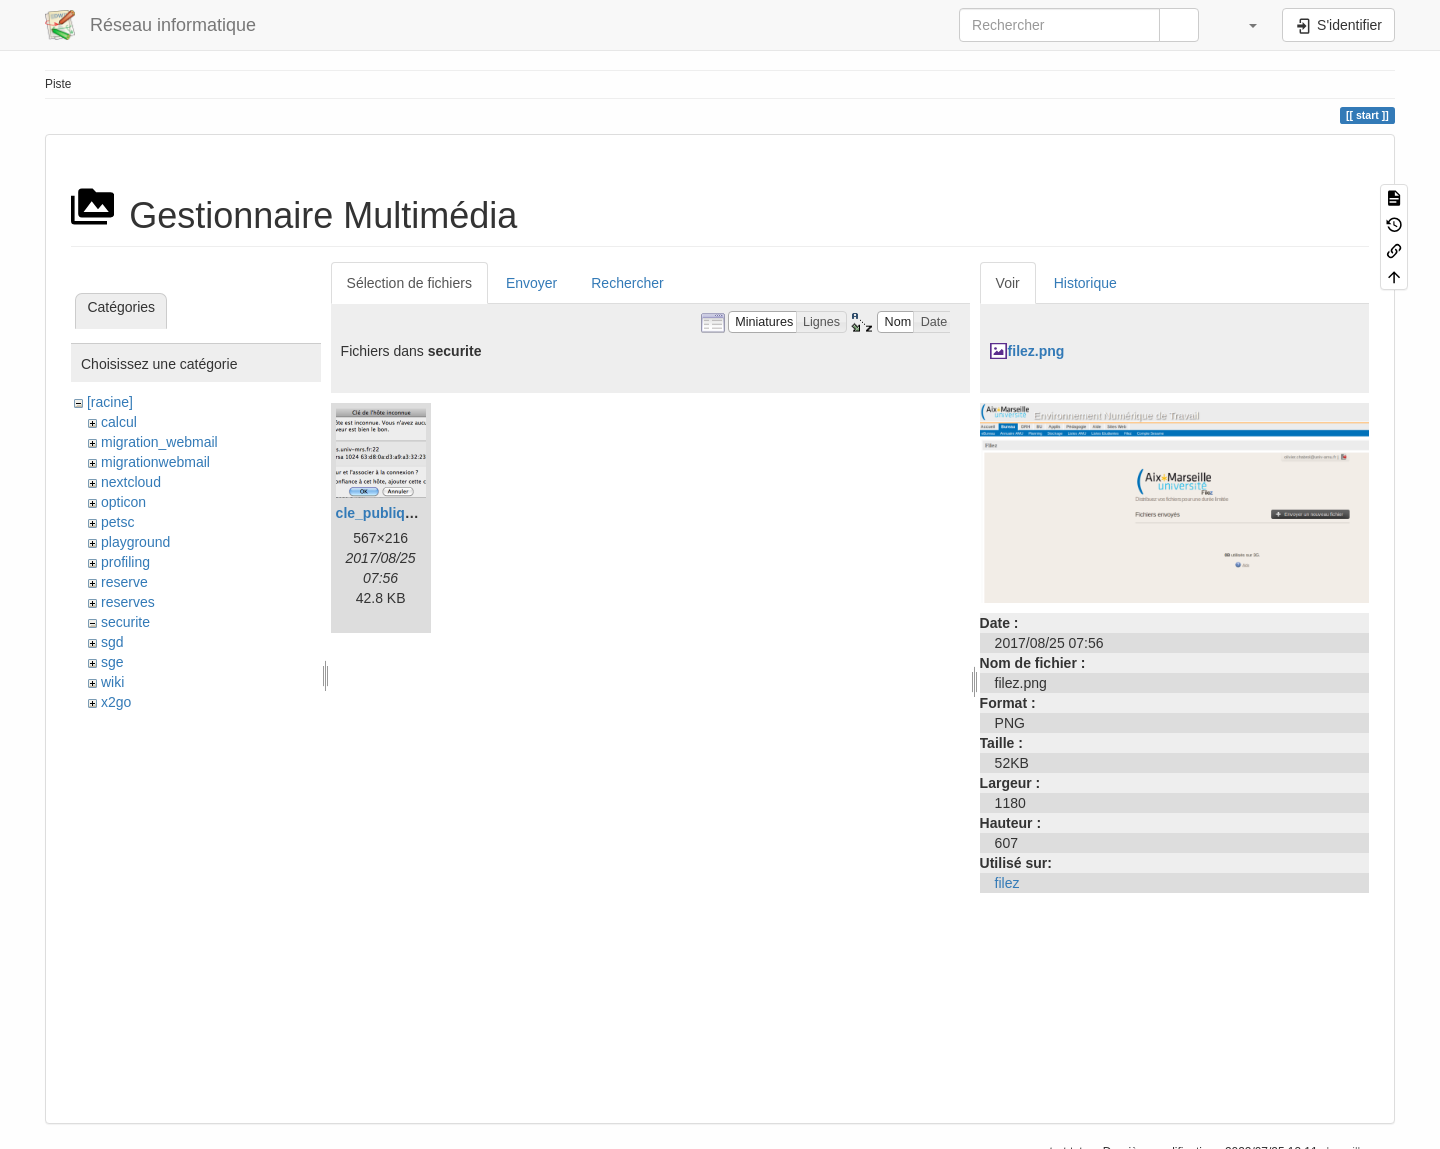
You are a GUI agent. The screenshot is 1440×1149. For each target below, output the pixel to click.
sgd (112, 642)
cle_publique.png (393, 513)
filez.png (1036, 351)
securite (125, 622)
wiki (112, 682)
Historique (1085, 283)
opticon (123, 502)
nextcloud (131, 482)
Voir (1008, 283)
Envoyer (531, 283)
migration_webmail (159, 442)
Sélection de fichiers (409, 283)
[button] (1243, 25)
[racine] (110, 402)
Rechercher (627, 283)
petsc (117, 522)
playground (135, 542)
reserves (128, 602)
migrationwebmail (155, 462)
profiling (125, 562)
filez (1007, 883)
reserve (124, 582)
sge (112, 662)
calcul (119, 422)
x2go (116, 702)
